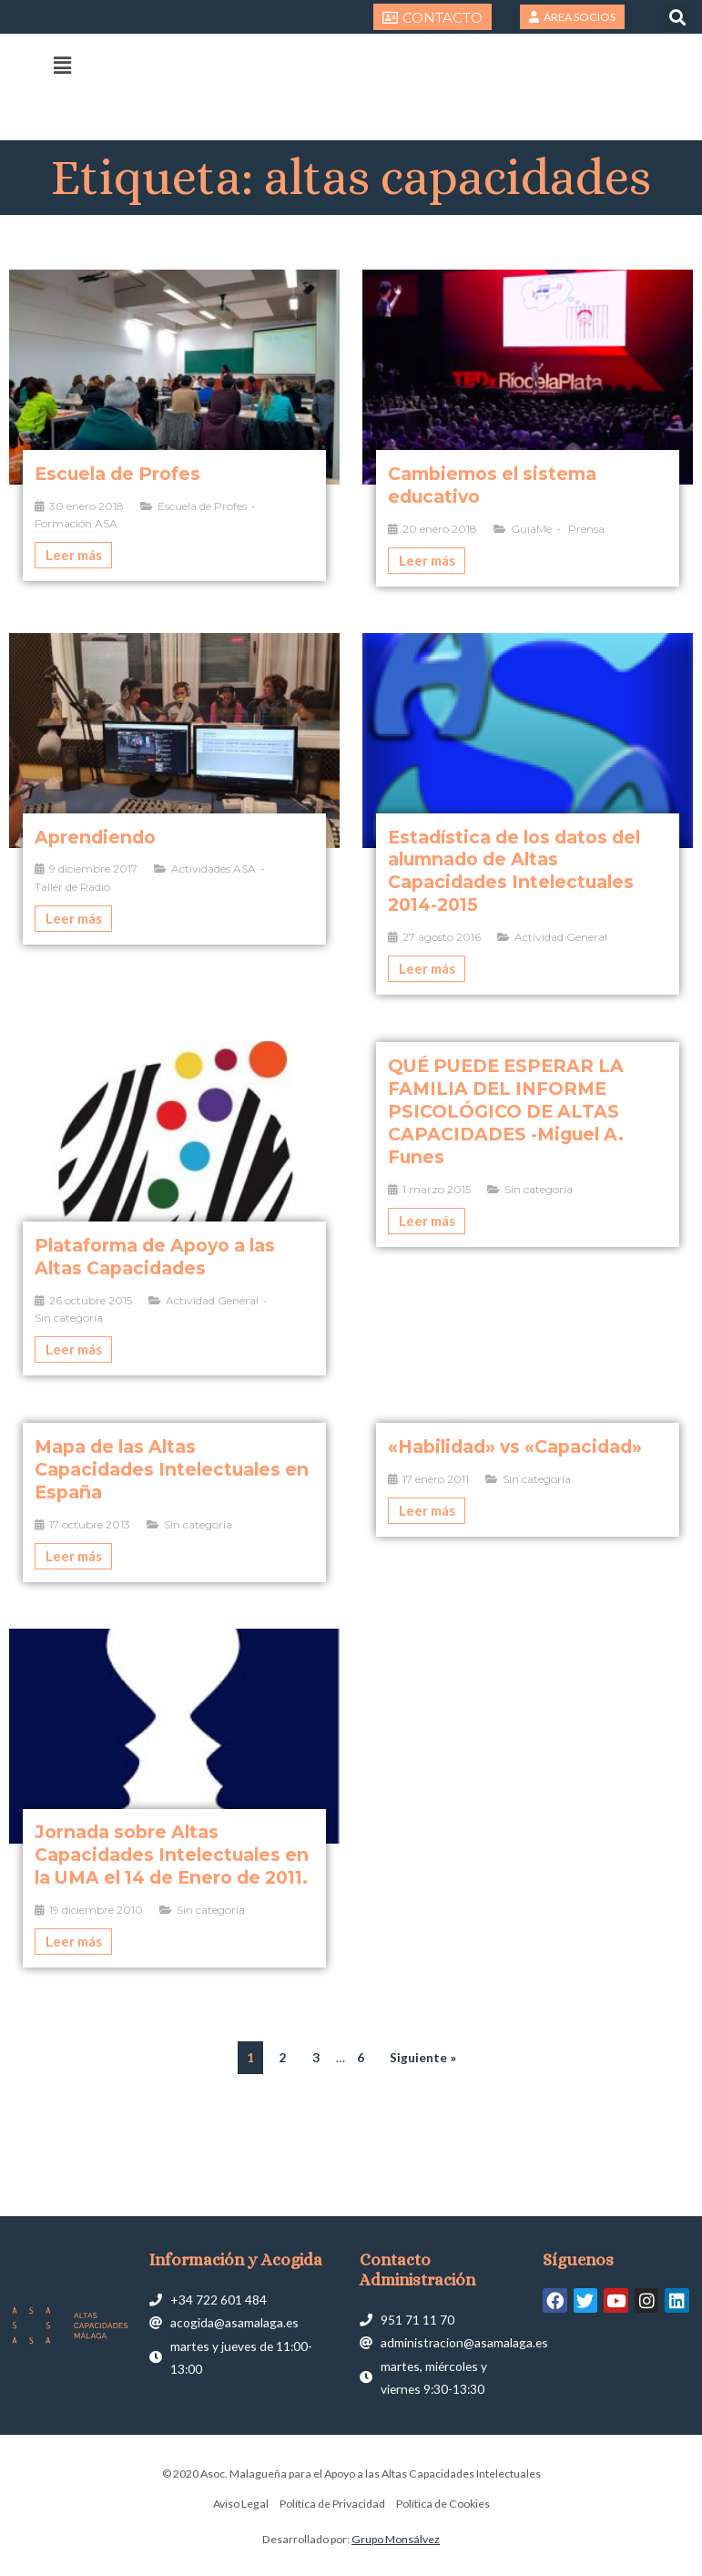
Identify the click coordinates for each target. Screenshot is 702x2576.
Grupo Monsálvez (395, 2539)
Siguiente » (423, 2057)
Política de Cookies (443, 2503)
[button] (678, 17)
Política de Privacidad (332, 2503)
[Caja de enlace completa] (174, 426)
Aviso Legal (241, 2503)
